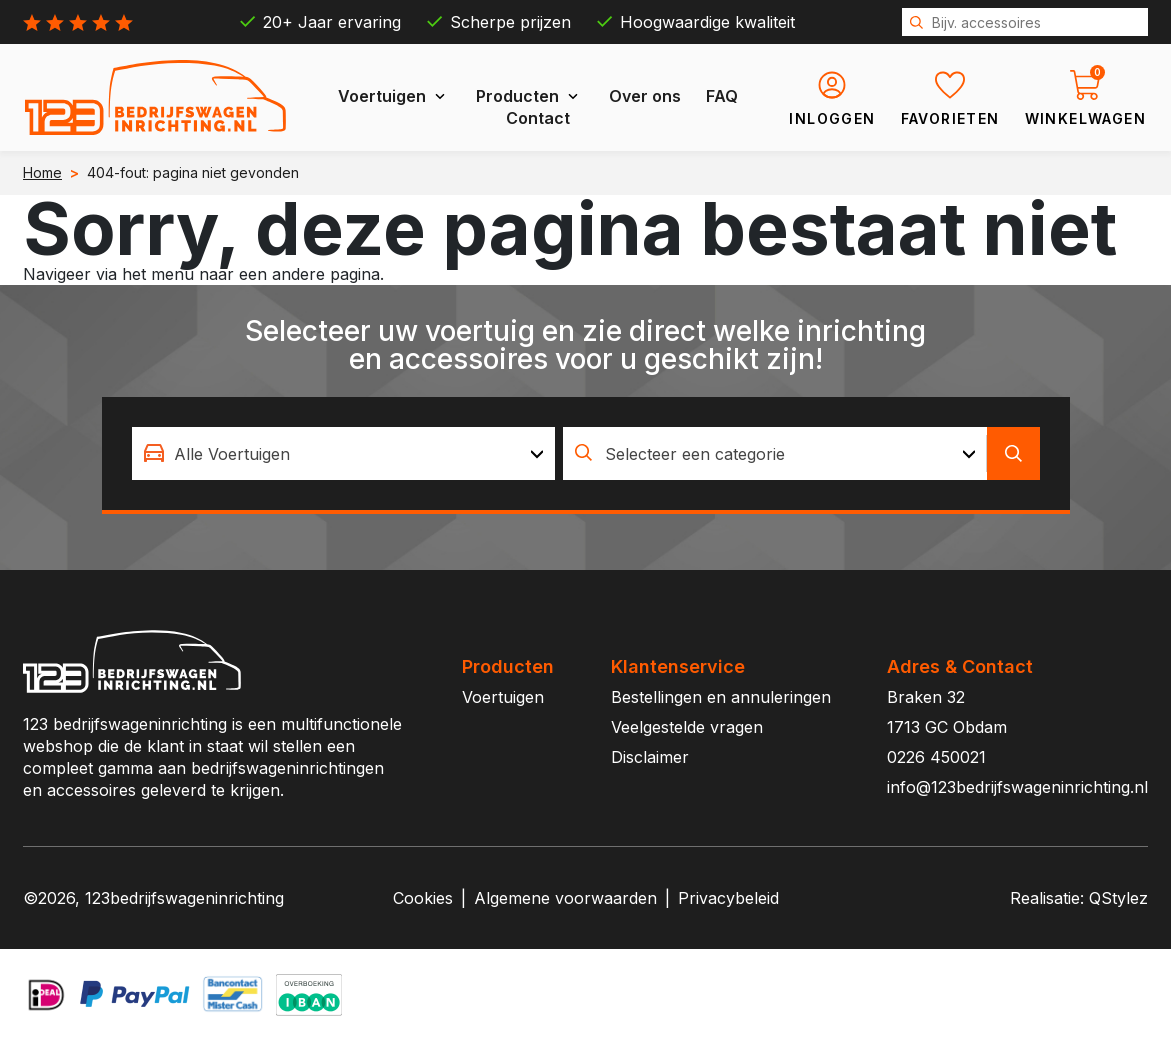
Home (42, 172)
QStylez (1118, 898)
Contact (538, 118)
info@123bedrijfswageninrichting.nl (1017, 787)
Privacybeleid (728, 898)
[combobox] (344, 453)
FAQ (722, 96)
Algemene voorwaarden (565, 898)
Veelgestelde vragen (687, 727)
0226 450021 (936, 757)
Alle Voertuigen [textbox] (232, 454)
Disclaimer (650, 757)
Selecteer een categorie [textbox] (695, 454)
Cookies (423, 898)
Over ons (645, 96)
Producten (517, 96)
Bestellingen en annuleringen (721, 697)
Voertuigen (382, 96)
